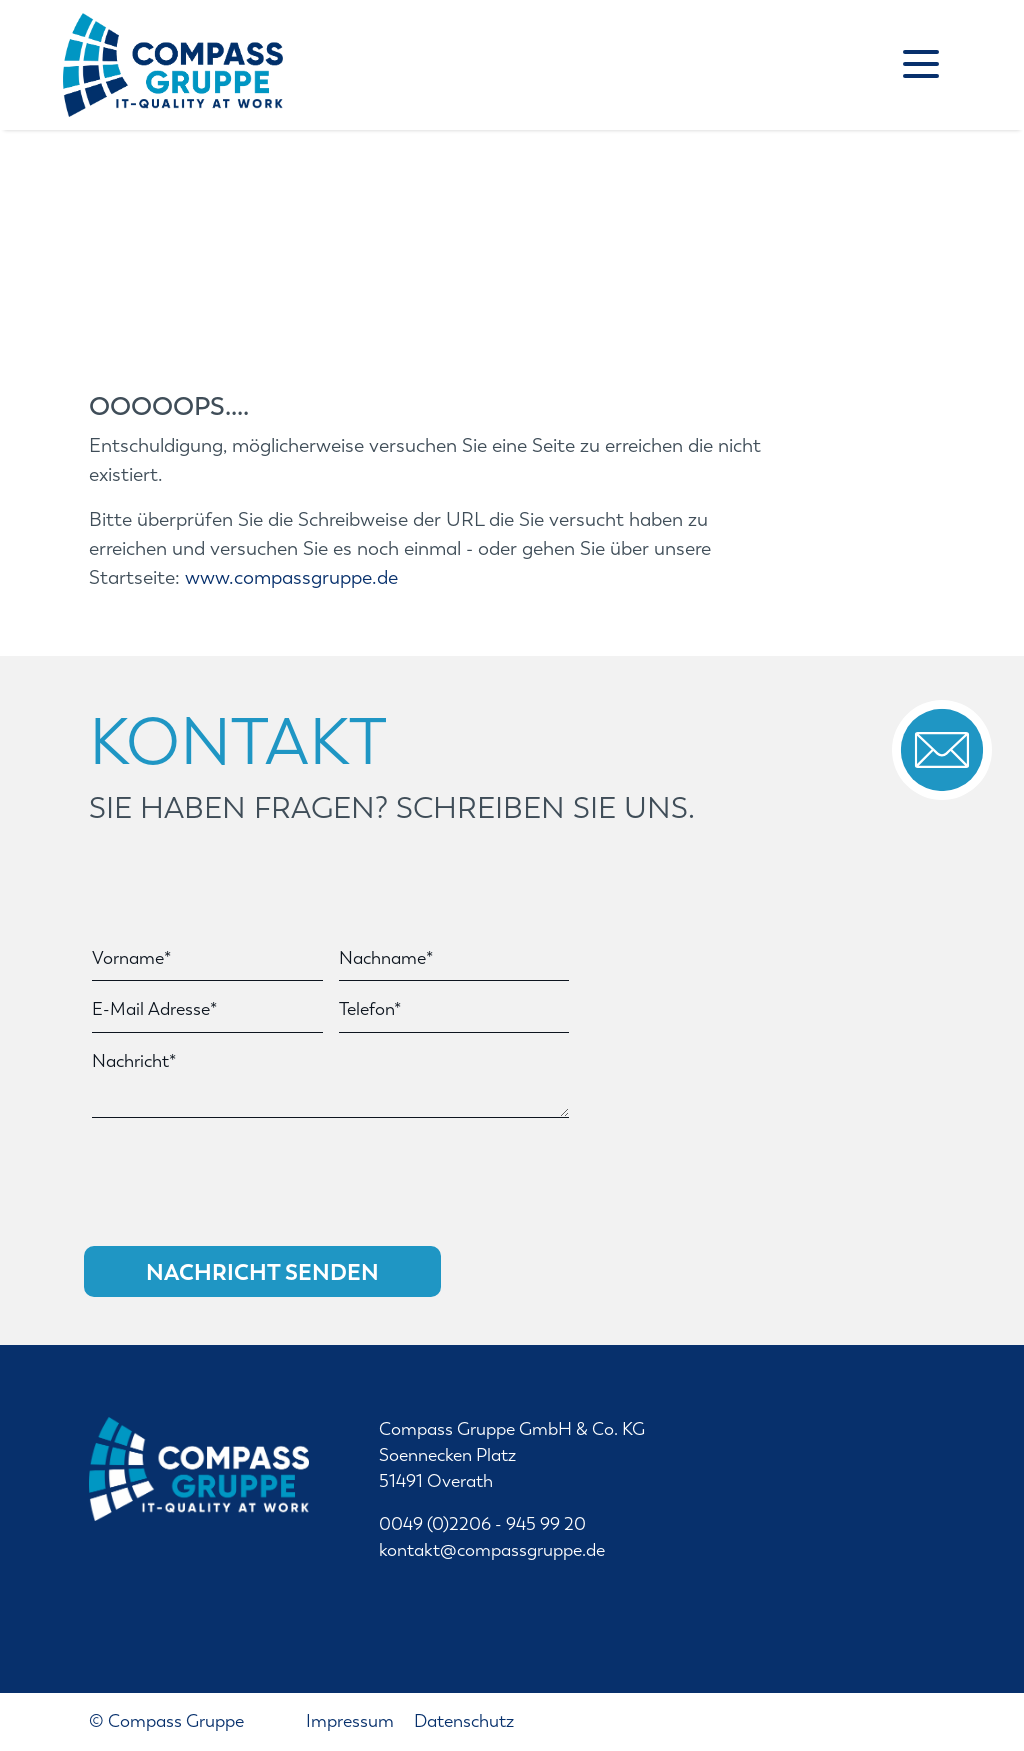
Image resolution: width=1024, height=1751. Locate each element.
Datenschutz (464, 1721)
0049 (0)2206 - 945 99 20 (482, 1524)
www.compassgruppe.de (291, 577)
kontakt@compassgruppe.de (492, 1550)
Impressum (352, 1721)
